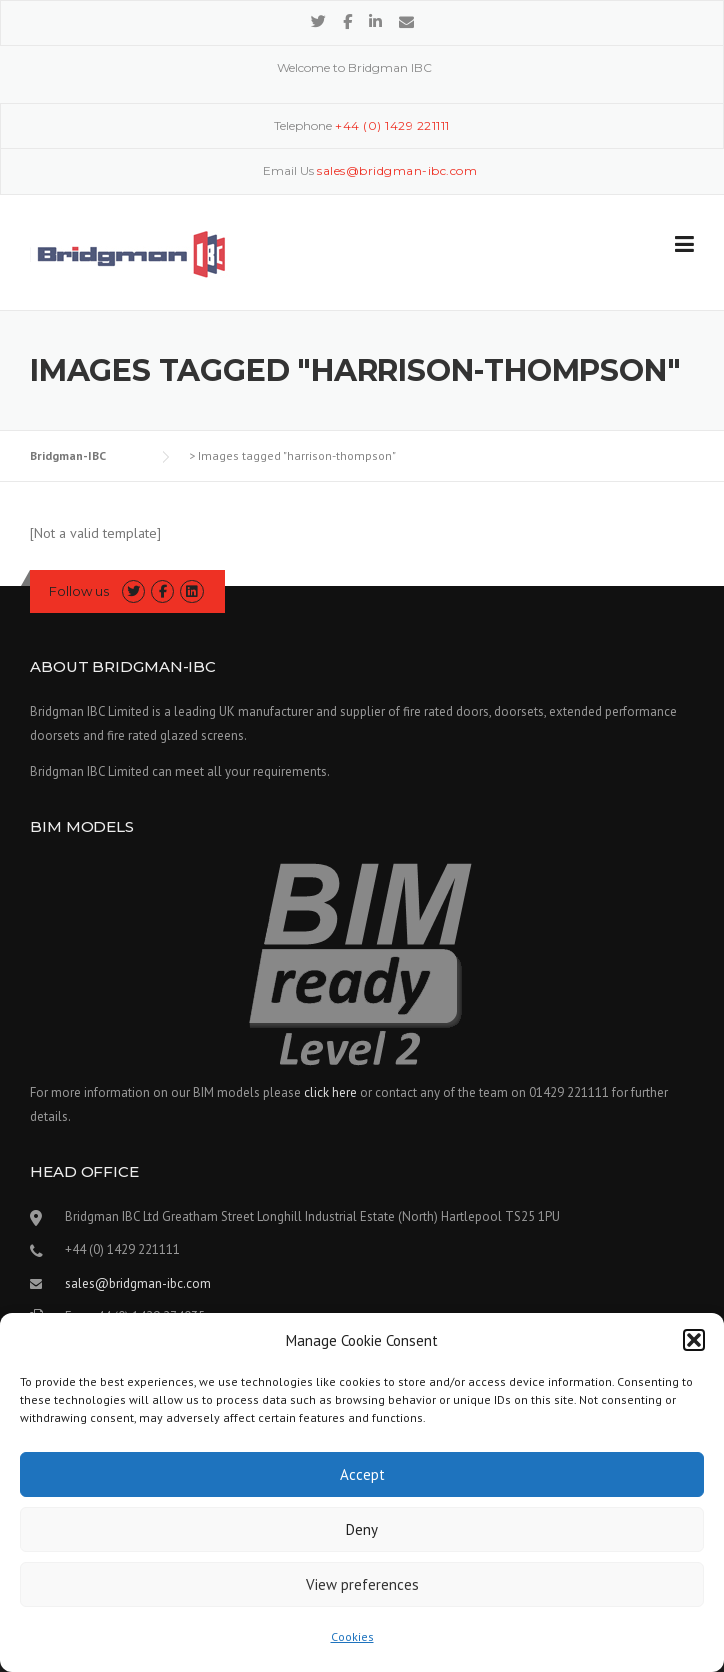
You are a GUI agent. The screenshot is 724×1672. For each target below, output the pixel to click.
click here (330, 1092)
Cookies (352, 1636)
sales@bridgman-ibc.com (138, 1283)
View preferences (362, 1584)
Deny (362, 1529)
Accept (362, 1474)
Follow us (79, 591)
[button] (694, 1340)
